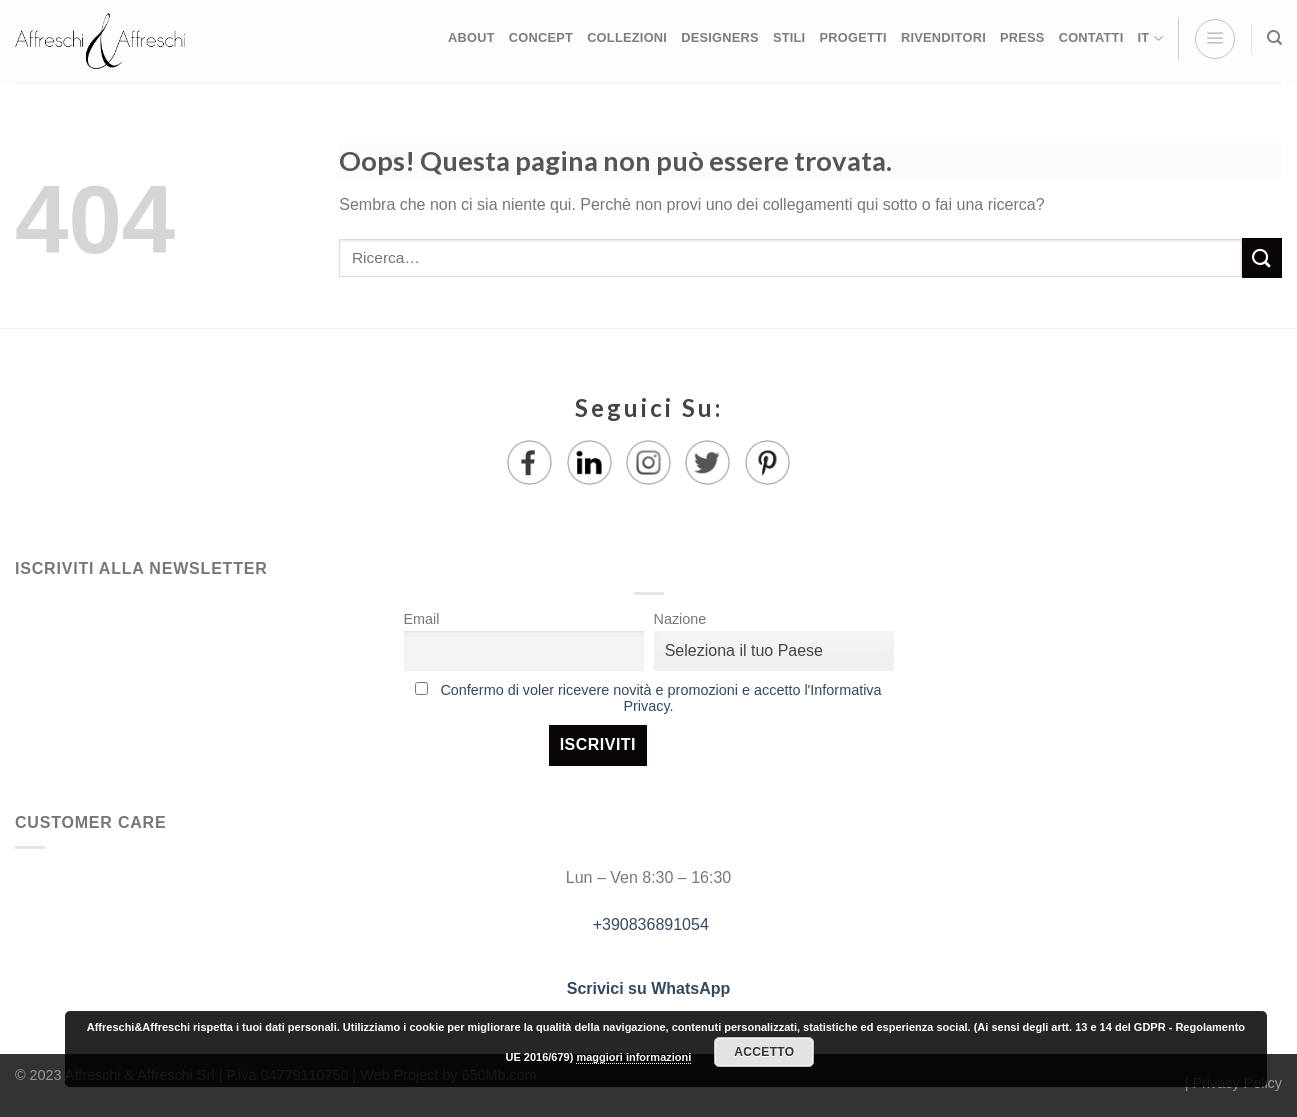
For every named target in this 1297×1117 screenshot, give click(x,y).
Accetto (764, 1052)
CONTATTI (1091, 37)
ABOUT (471, 37)
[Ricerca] (1274, 38)
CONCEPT (541, 37)
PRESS (1022, 37)
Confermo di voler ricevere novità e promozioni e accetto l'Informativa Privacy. (660, 698)
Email (422, 619)
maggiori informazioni (633, 1057)
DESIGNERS (720, 37)
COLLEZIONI (627, 37)
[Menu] (1215, 39)
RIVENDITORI (943, 37)
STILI (789, 37)
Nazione (680, 619)
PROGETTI (852, 37)
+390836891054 (648, 924)
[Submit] (1262, 257)
